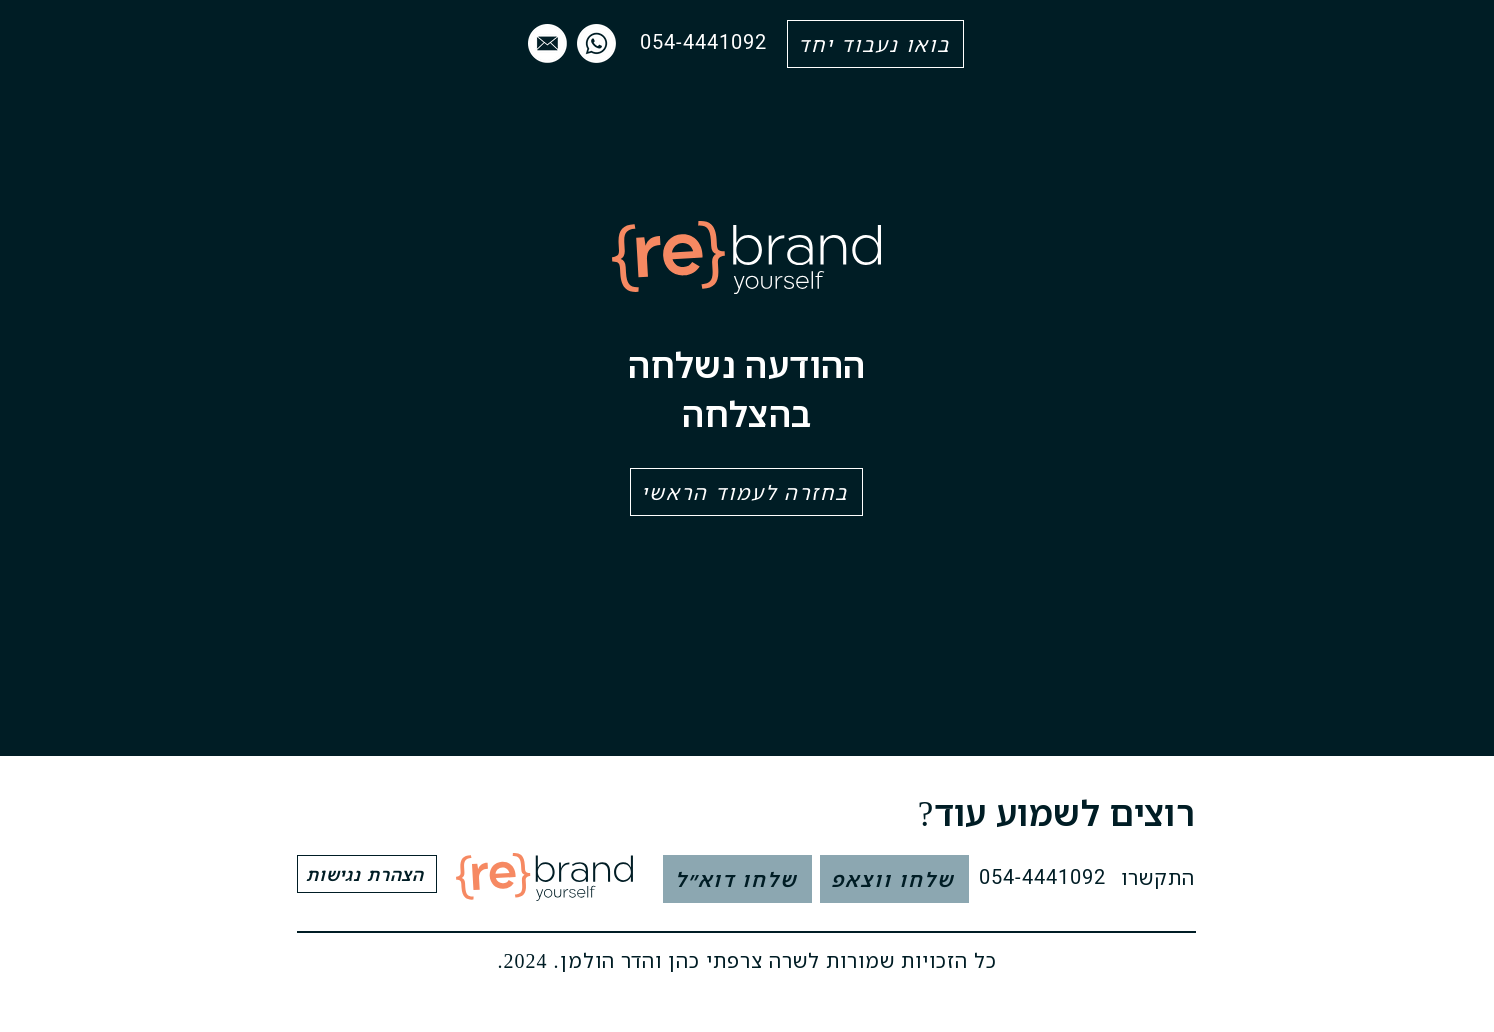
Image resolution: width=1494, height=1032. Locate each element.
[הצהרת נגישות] (367, 874)
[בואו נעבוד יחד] (875, 44)
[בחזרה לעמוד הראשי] (746, 492)
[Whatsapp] (596, 43)
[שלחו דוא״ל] (737, 879)
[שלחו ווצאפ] (894, 879)
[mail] (547, 43)
